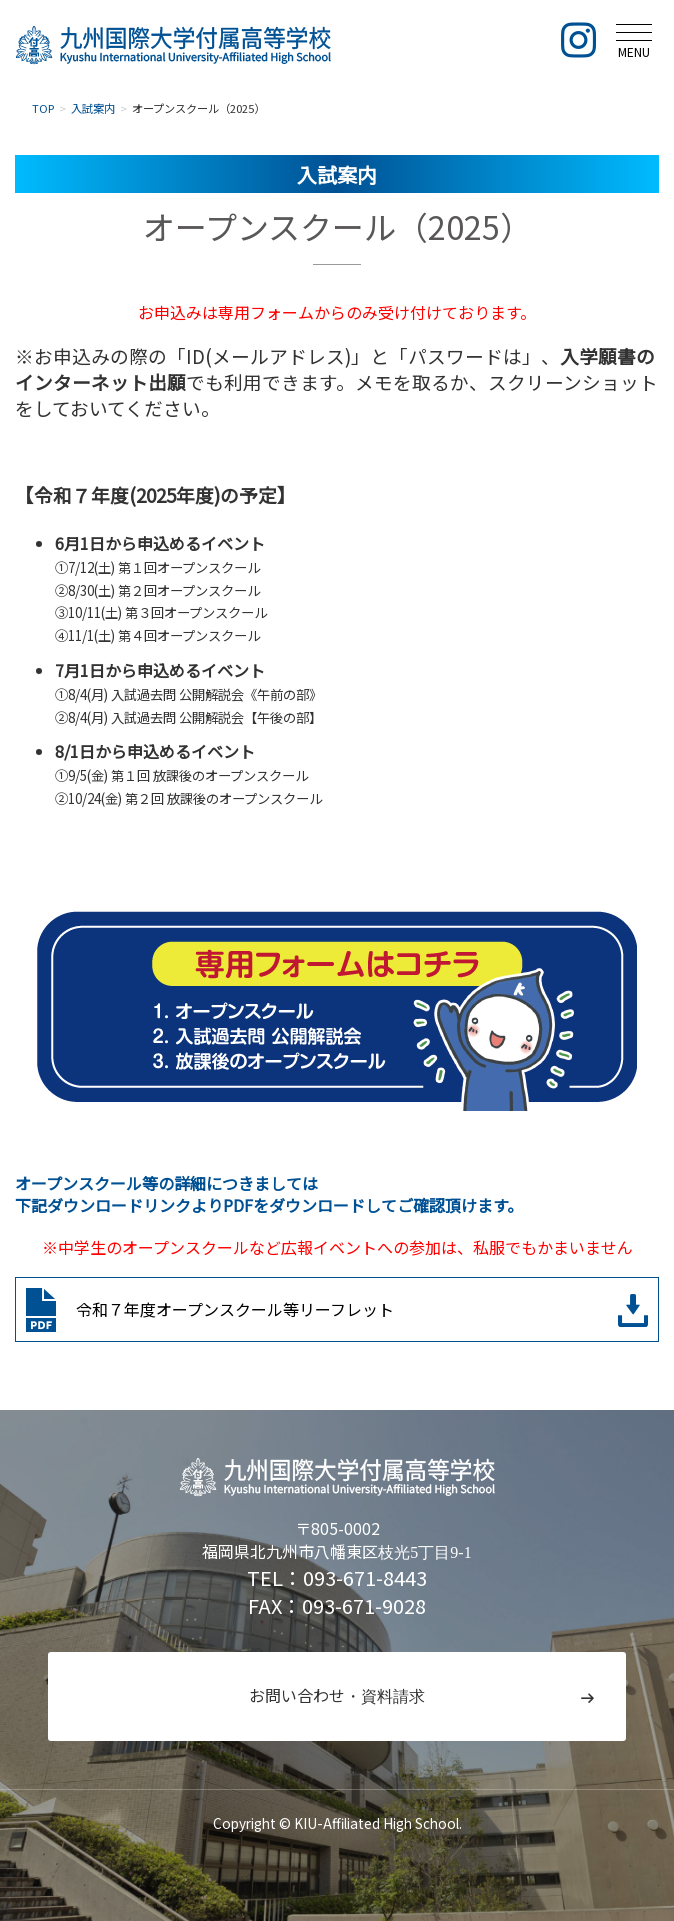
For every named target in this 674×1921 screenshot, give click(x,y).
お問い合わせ (337, 1695)
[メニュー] (634, 39)
